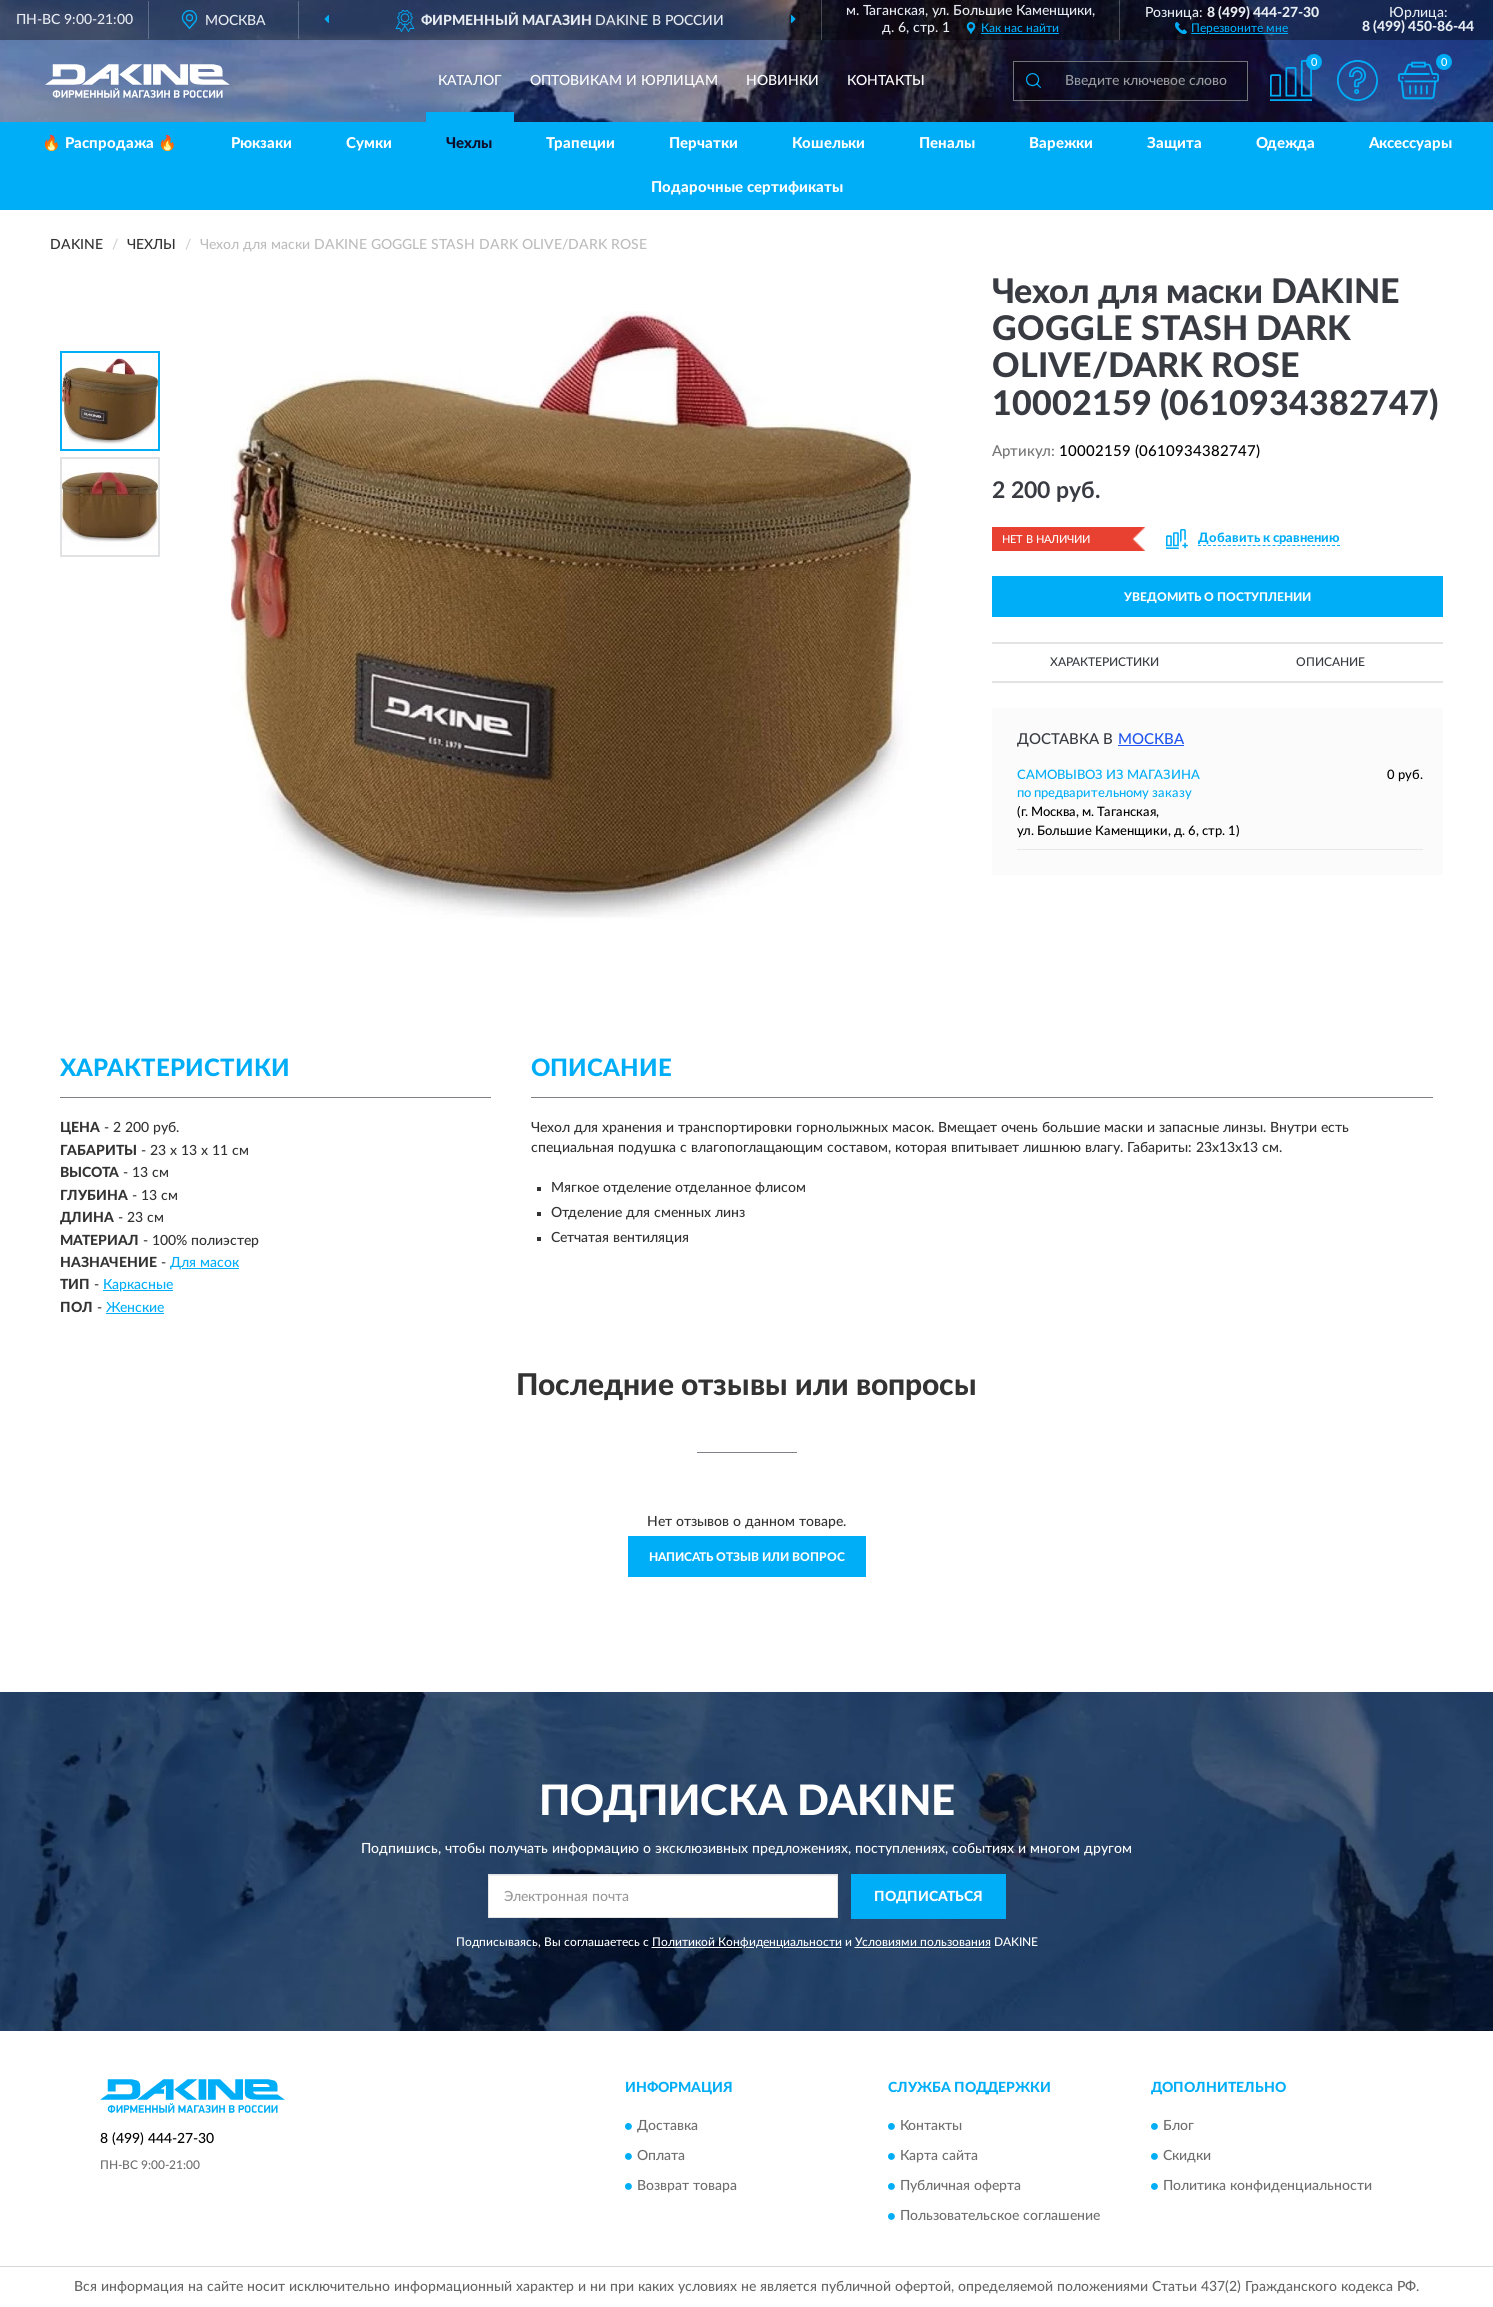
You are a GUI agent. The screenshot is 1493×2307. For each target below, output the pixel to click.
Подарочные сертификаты (747, 187)
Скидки (1187, 2157)
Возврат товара (687, 2187)
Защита (1174, 143)
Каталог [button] (470, 81)
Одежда (1285, 143)
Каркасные (138, 1285)
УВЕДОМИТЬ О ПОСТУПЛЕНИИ (1217, 597)
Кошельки (828, 143)
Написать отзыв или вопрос (747, 1557)
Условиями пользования (923, 1942)
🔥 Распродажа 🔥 (109, 143)
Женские (135, 1308)
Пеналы (947, 143)
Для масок (204, 1263)
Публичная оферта (960, 2187)
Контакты (886, 81)
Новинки (782, 81)
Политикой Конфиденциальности (747, 1942)
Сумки (369, 143)
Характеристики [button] (1104, 662)
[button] (1231, 27)
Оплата (661, 2157)
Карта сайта (939, 2157)
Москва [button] (1151, 739)
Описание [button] (1330, 662)
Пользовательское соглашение (1000, 2217)
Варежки (1061, 143)
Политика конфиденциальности (1267, 2187)
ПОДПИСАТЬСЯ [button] (928, 1897)
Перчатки (703, 143)
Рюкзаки (261, 143)
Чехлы (469, 143)
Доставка (667, 2127)
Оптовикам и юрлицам (624, 81)
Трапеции (580, 143)
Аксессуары (1410, 143)
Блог (1178, 2127)
